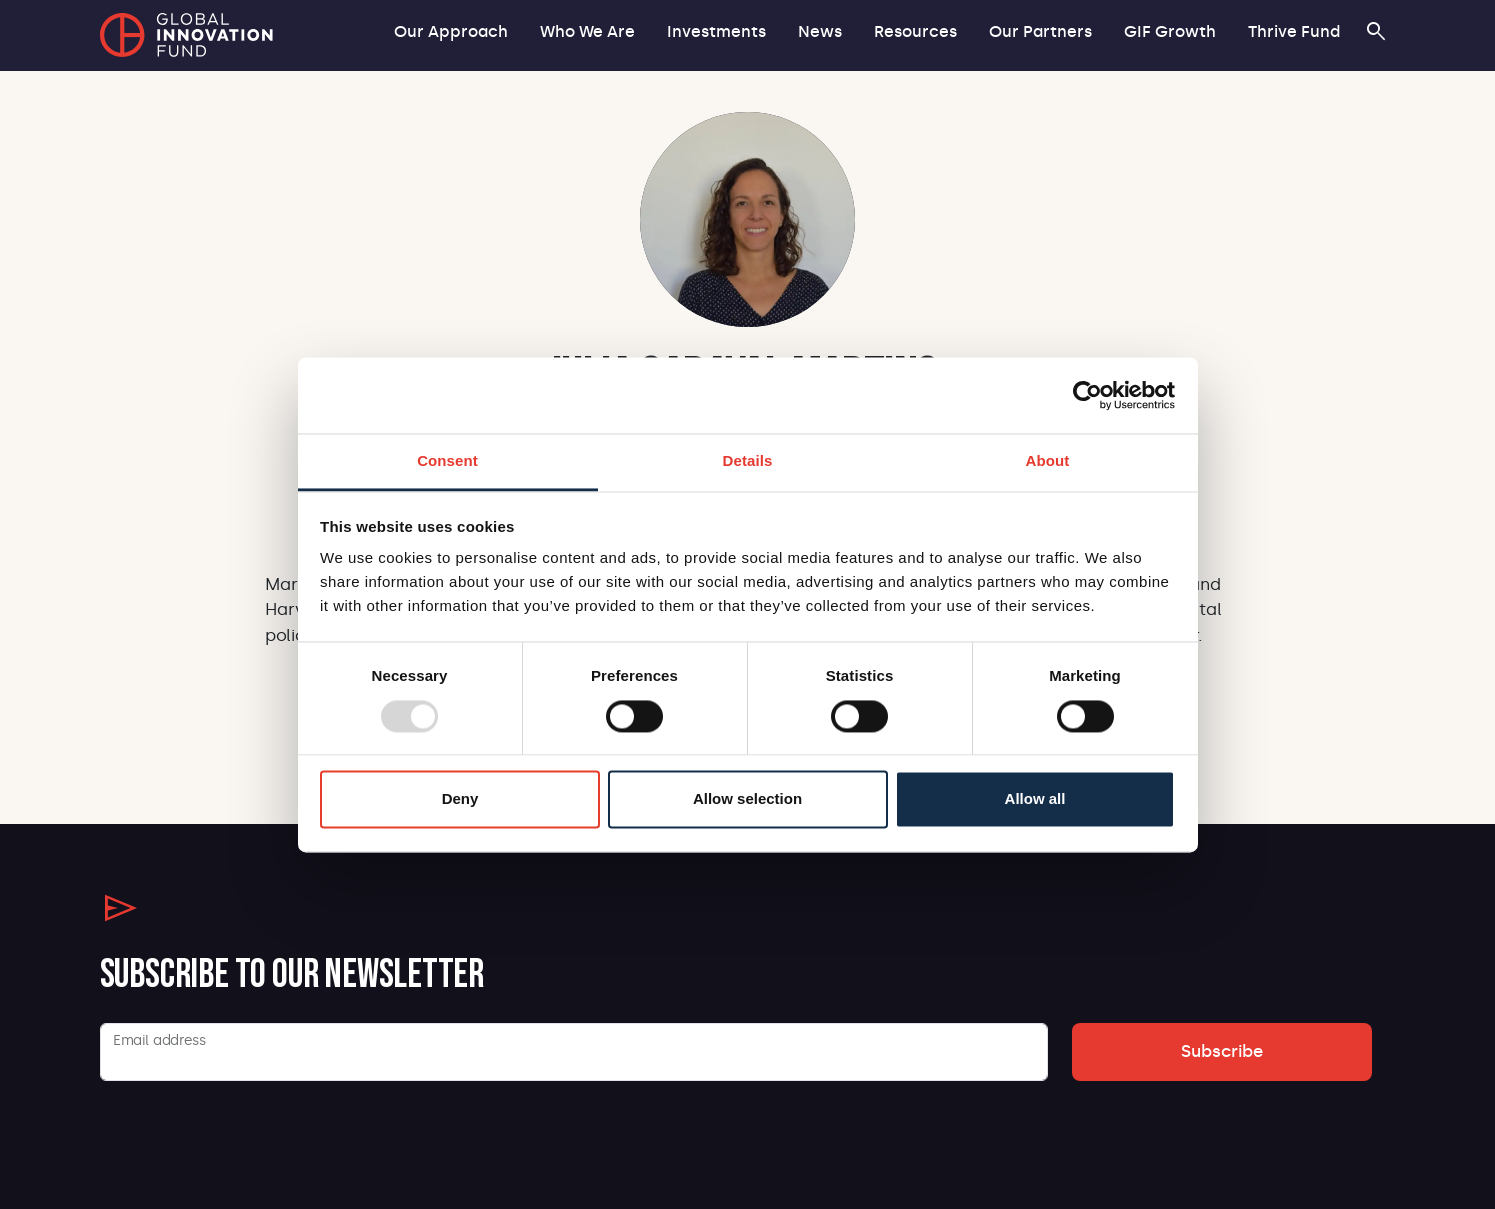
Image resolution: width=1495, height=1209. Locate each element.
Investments (716, 31)
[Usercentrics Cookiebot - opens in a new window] (1087, 395)
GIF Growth (1170, 31)
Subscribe (1222, 1051)
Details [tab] (748, 461)
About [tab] (1048, 461)
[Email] (574, 1052)
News (820, 31)
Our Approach (451, 31)
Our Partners (1040, 31)
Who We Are (587, 31)
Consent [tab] (447, 461)
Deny (460, 799)
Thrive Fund (1294, 31)
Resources (915, 31)
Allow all (1035, 799)
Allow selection (747, 799)
